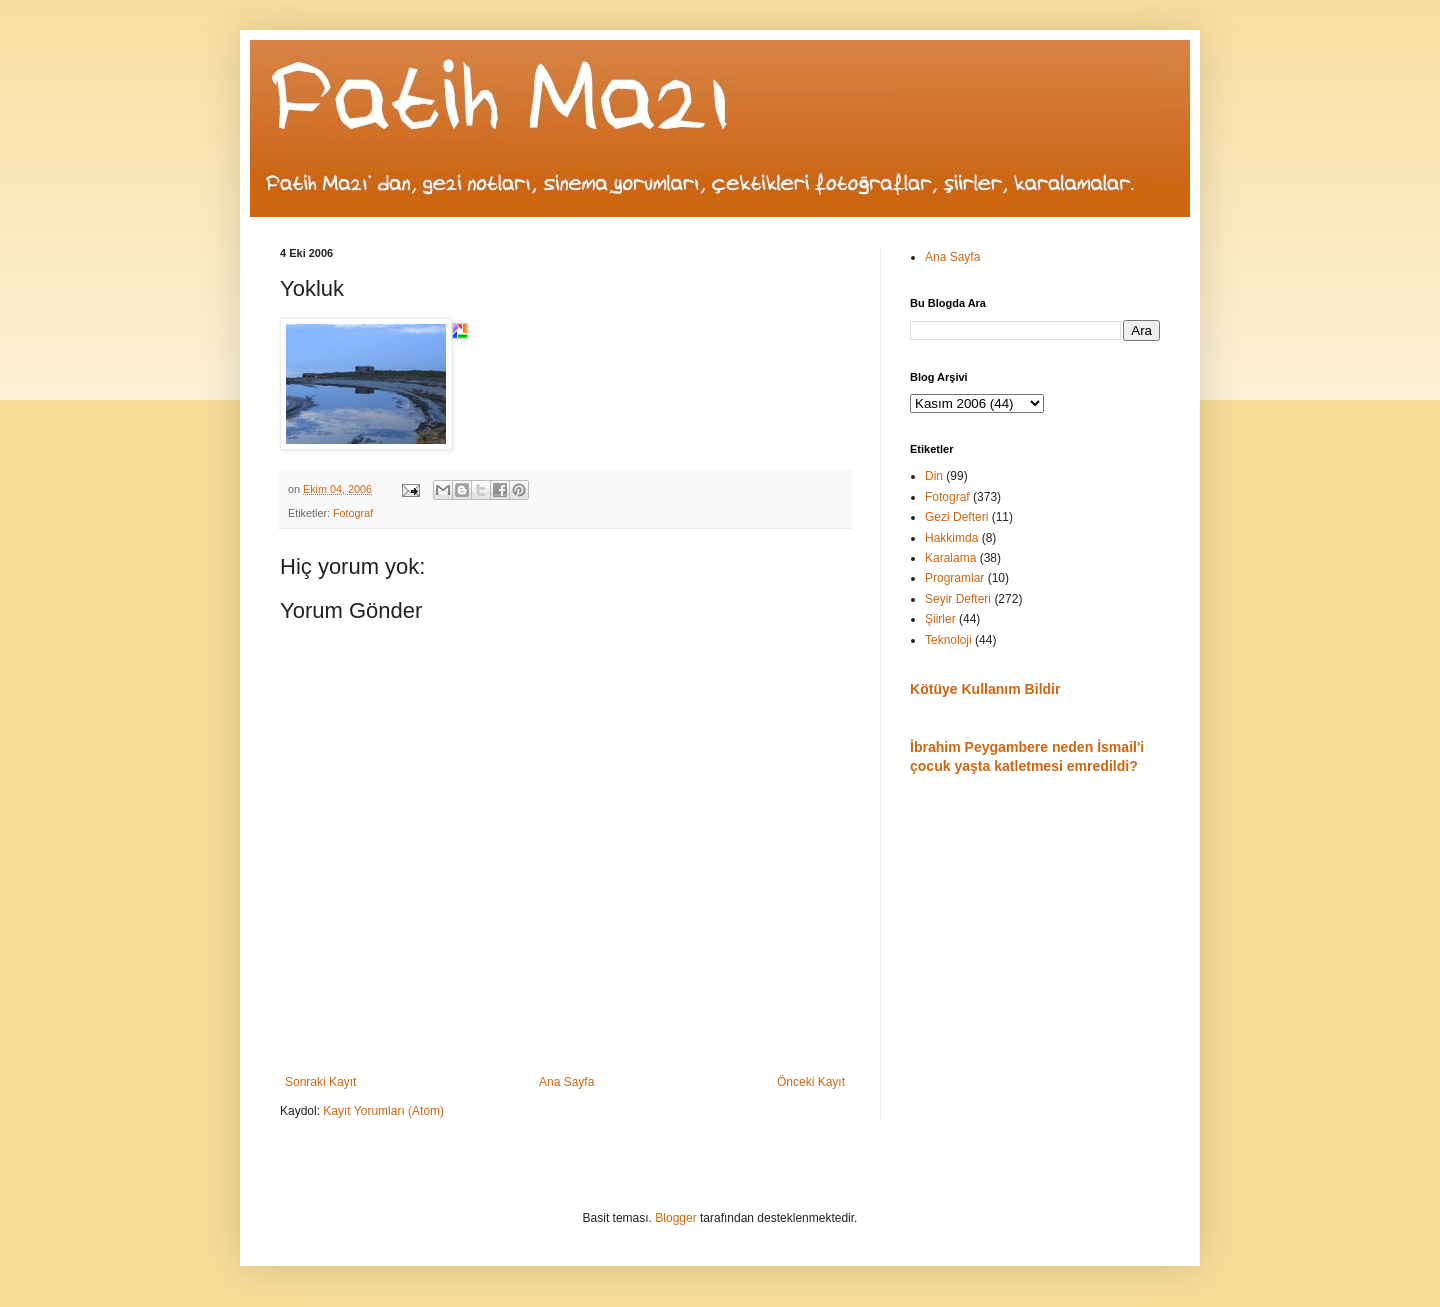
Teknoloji (948, 640)
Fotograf (353, 513)
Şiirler (940, 619)
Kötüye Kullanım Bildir (985, 689)
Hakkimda (951, 538)
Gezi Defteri (956, 517)
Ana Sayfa (566, 1082)
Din (934, 476)
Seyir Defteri (958, 599)
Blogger (675, 1218)
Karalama (950, 558)
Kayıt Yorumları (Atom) (383, 1111)
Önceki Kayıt (811, 1082)
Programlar (954, 578)
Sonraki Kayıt (320, 1082)
